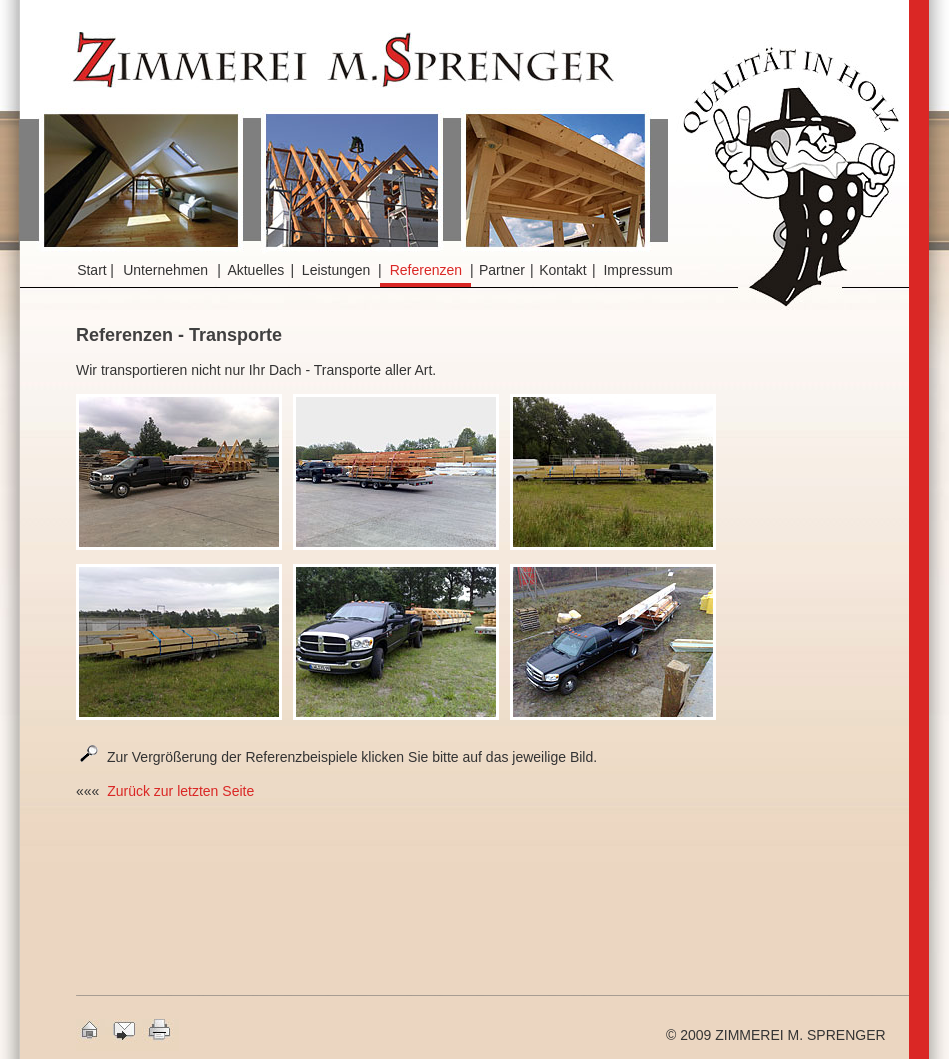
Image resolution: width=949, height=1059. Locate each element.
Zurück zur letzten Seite (180, 791)
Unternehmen (165, 270)
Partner (502, 270)
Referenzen (426, 270)
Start (92, 270)
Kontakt (562, 270)
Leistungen (336, 270)
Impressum (637, 270)
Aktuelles (255, 270)
